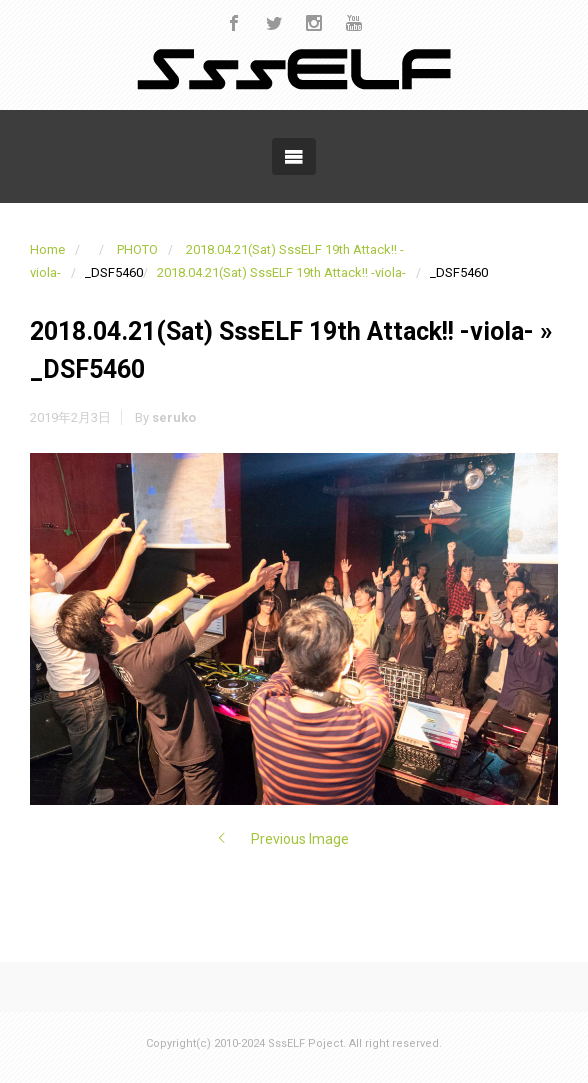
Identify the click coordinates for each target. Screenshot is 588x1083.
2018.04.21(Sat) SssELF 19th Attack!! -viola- (281, 272)
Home (47, 249)
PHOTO (137, 249)
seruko (174, 417)
